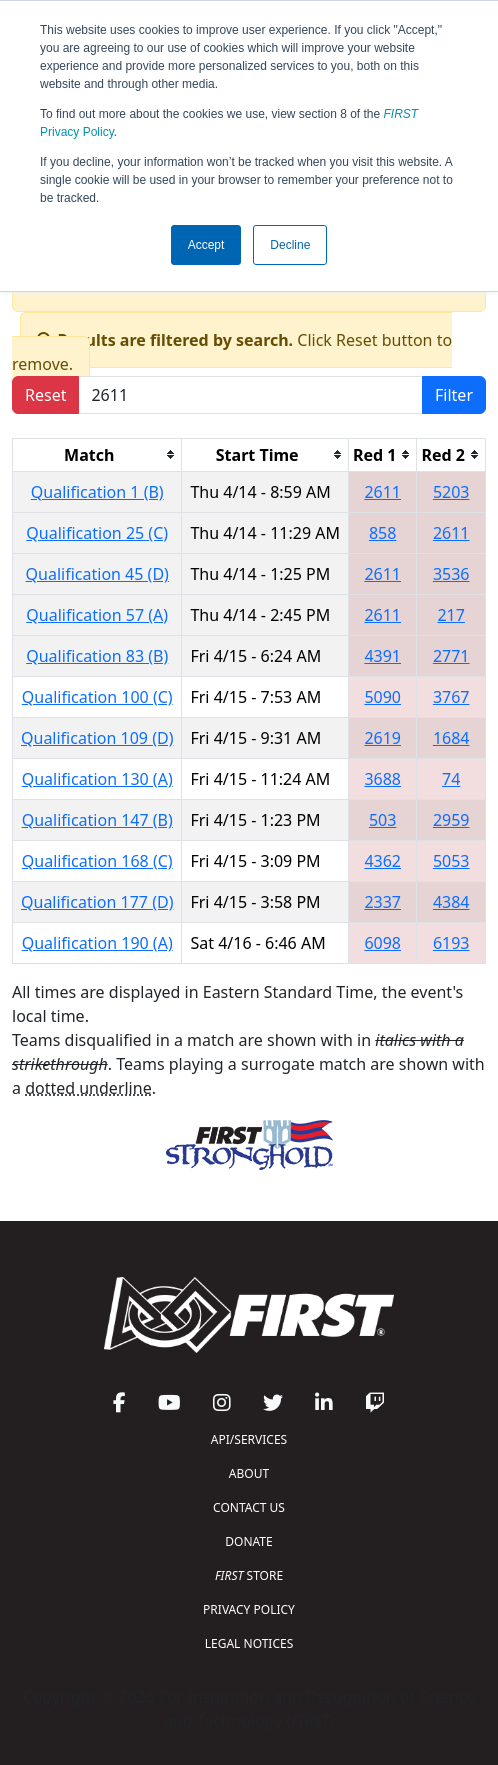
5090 (382, 697)
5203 (451, 492)
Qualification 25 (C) (97, 533)
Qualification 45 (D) (97, 574)
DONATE (248, 1541)
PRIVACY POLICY (249, 1609)
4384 (451, 902)
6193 (451, 943)
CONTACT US (249, 1507)
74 (451, 779)
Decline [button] (290, 245)
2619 (382, 738)
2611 (382, 492)
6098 (382, 943)
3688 (382, 779)
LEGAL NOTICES (249, 1643)
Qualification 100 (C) (97, 697)
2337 (382, 902)
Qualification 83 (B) (97, 656)
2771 (451, 656)
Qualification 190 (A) (97, 943)
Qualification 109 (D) (97, 738)
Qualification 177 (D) (97, 902)
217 (450, 615)
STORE (249, 1575)
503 (382, 820)
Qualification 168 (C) (97, 861)
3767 (451, 697)
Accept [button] (206, 245)
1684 (451, 738)
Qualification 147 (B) (97, 820)
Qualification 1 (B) (97, 492)
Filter (454, 395)
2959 (451, 820)
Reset (45, 395)
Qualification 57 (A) (97, 615)
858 (382, 533)
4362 (382, 861)
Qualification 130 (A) (97, 779)
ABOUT (249, 1473)
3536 (451, 574)
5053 (451, 861)
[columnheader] (97, 454)
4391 (382, 656)
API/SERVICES (249, 1439)
